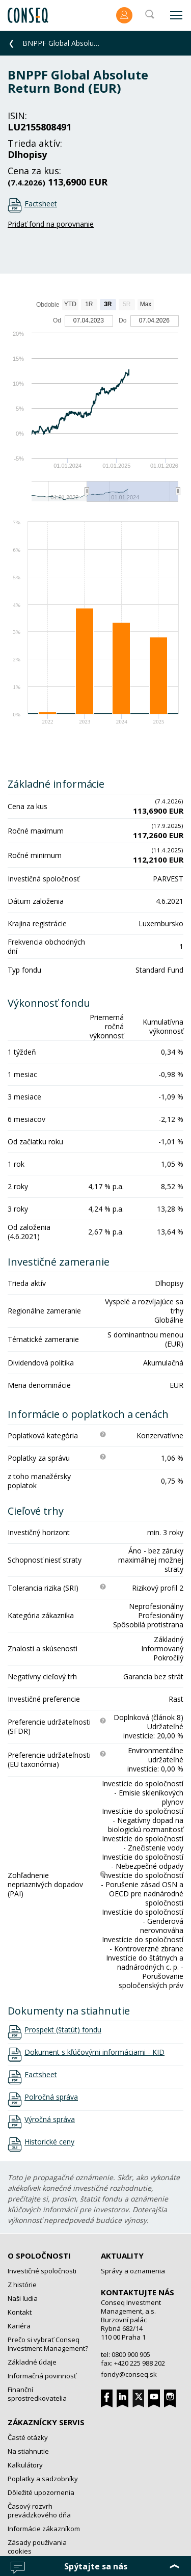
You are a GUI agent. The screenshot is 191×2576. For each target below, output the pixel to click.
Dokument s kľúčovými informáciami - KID (94, 2052)
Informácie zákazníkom (44, 2528)
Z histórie (22, 2284)
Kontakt (20, 2312)
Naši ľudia (23, 2298)
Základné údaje (32, 2362)
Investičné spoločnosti (42, 2270)
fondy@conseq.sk (129, 2374)
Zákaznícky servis (46, 2422)
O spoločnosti (39, 2255)
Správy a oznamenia (133, 2270)
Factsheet (40, 203)
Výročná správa (49, 2119)
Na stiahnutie (28, 2451)
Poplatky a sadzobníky (43, 2478)
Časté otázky (28, 2437)
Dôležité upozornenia (41, 2492)
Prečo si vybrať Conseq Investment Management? (48, 2344)
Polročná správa (51, 2097)
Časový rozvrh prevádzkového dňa (39, 2510)
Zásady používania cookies (37, 2547)
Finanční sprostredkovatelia (37, 2394)
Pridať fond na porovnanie (51, 224)
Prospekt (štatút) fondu (62, 2029)
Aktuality (122, 2255)
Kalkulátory (25, 2465)
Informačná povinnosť (42, 2375)
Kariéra (19, 2325)
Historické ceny (49, 2141)
